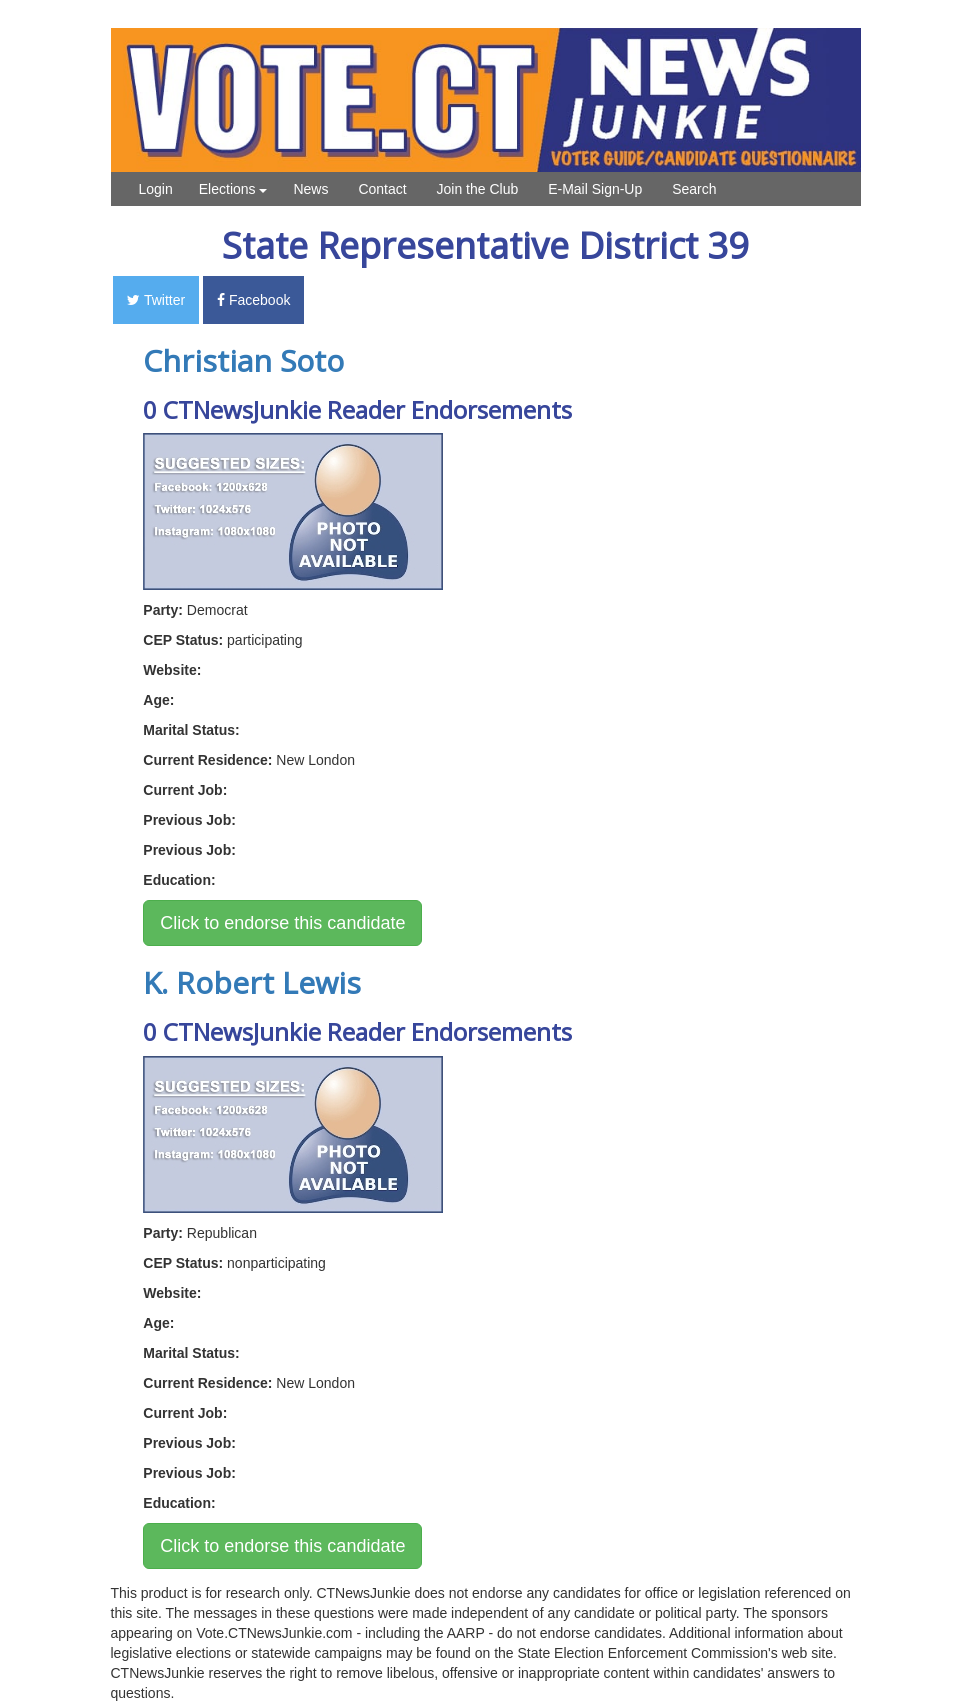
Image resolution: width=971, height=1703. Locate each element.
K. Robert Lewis (252, 982)
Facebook (253, 300)
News (310, 189)
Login (156, 189)
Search (694, 189)
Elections (233, 189)
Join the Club (478, 189)
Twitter (156, 300)
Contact (382, 189)
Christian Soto (243, 360)
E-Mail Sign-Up (595, 189)
